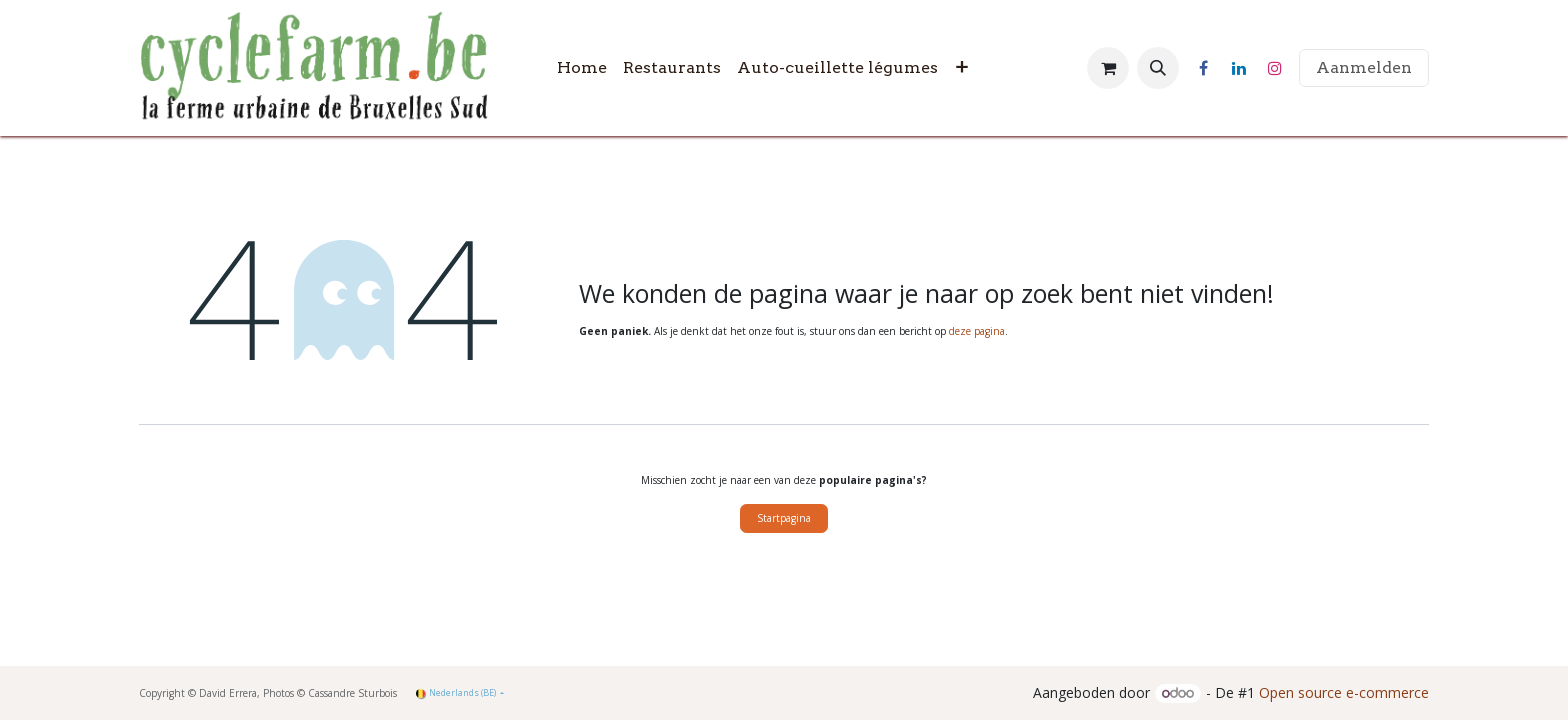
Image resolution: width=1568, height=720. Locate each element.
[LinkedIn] (1239, 68)
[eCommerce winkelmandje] (1108, 68)
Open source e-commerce (1344, 692)
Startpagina (784, 518)
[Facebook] (1203, 68)
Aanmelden (1364, 67)
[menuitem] (582, 68)
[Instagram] (1275, 68)
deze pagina (977, 331)
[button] (1158, 68)
